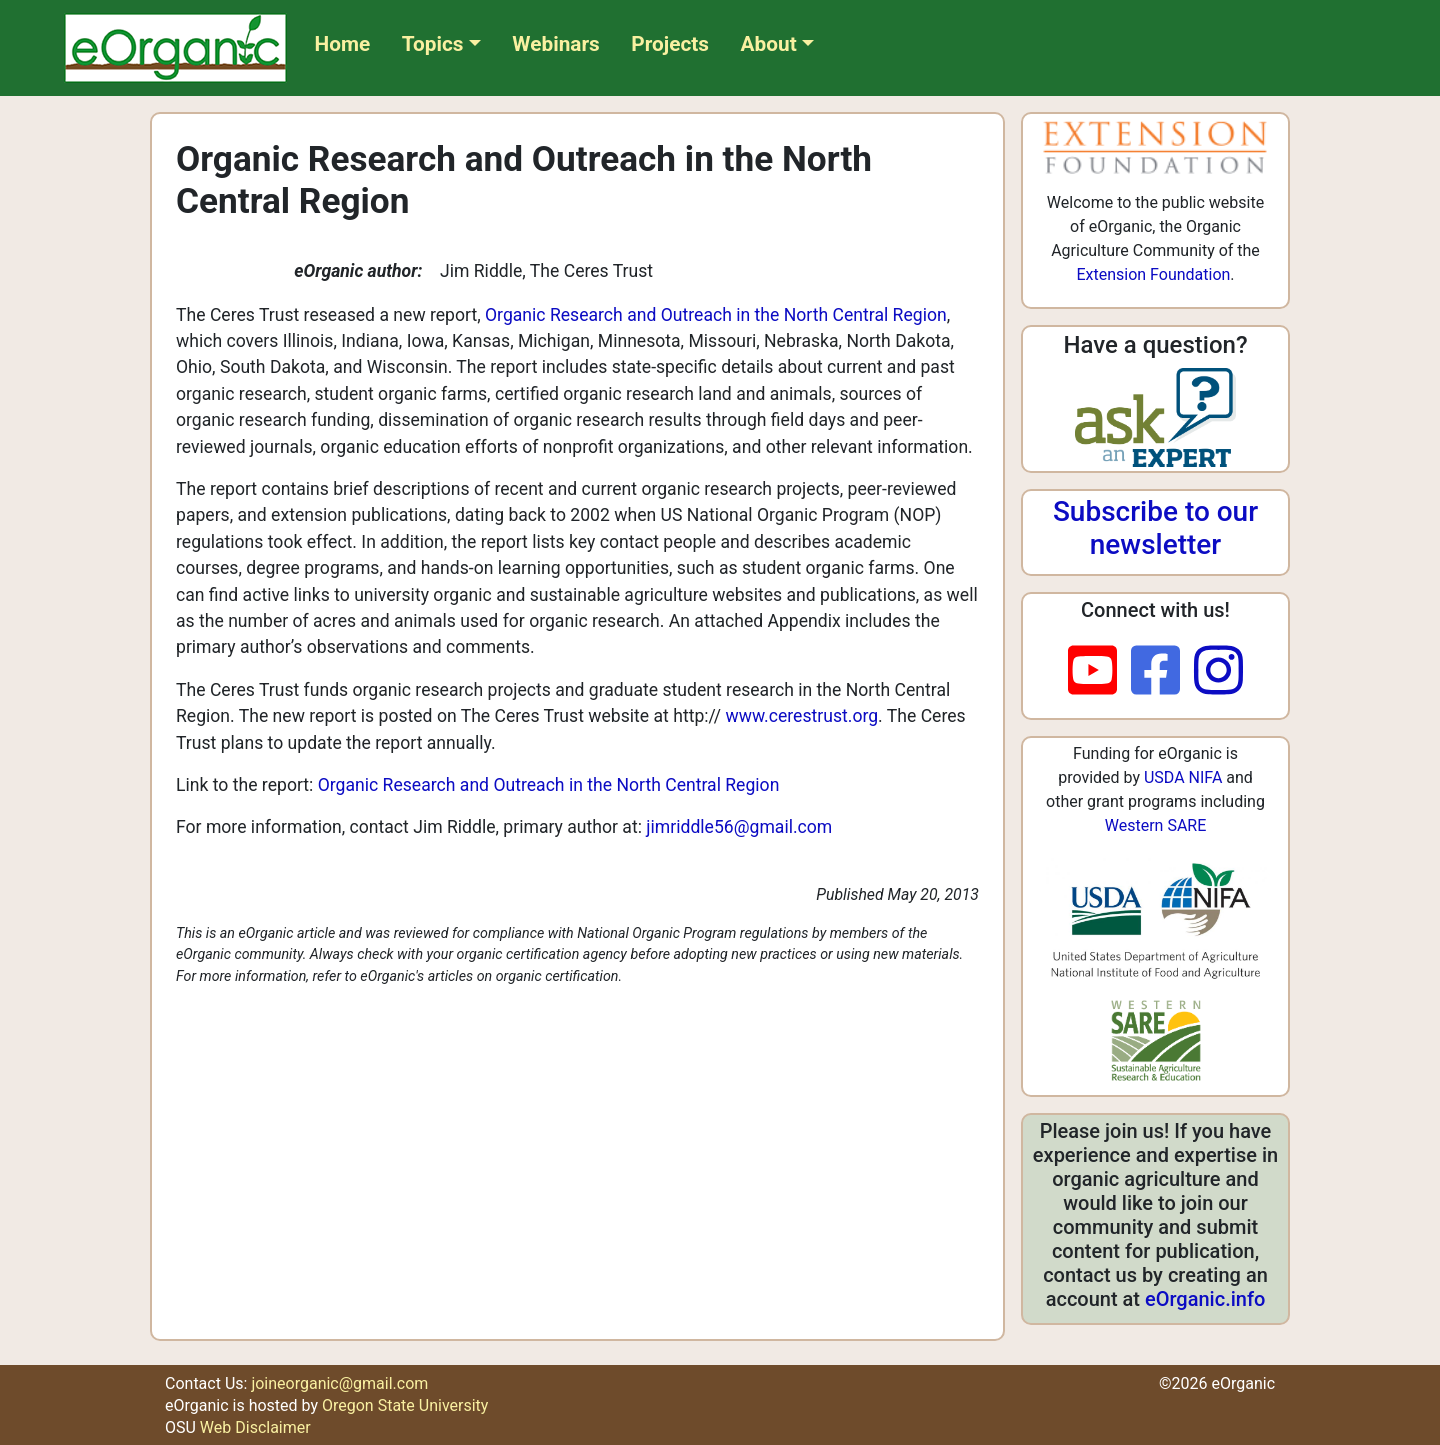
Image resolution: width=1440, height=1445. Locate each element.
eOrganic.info (1205, 1299)
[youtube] (1099, 672)
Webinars (555, 44)
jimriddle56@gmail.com (739, 827)
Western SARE (1156, 825)
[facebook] (1162, 672)
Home (343, 44)
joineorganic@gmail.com (339, 1383)
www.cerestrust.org (802, 716)
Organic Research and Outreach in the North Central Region (716, 315)
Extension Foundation (1153, 274)
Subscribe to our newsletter (1155, 528)
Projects (670, 44)
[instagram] (1218, 672)
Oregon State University (405, 1405)
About (769, 44)
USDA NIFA (1183, 777)
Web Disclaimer (255, 1427)
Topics (433, 44)
